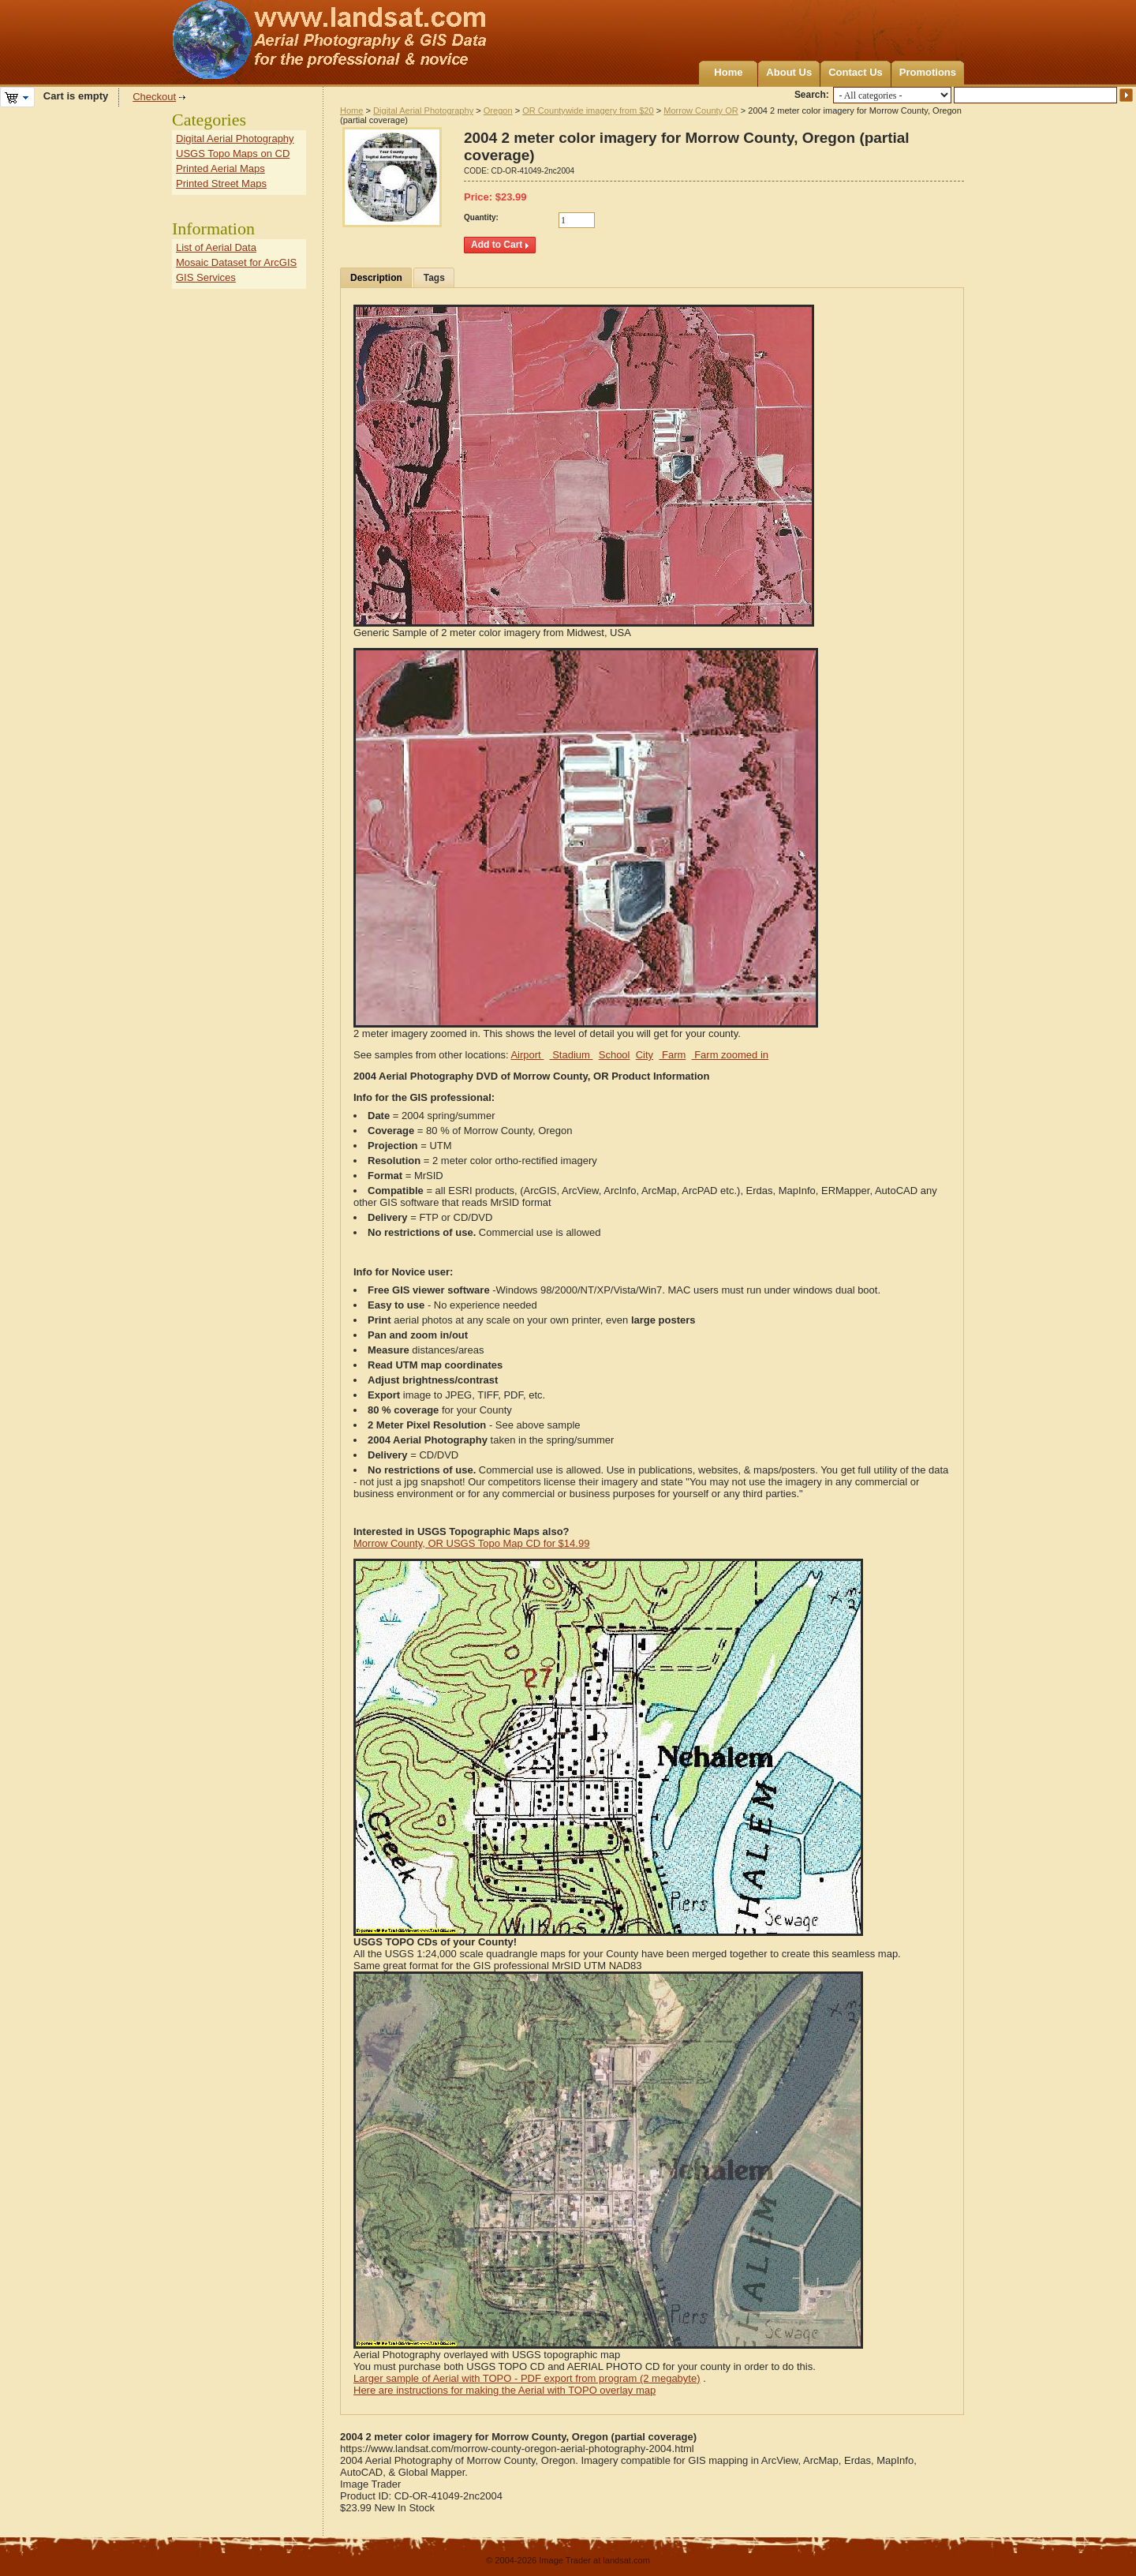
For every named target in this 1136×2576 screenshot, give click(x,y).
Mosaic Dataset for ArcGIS (236, 262)
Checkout (154, 97)
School (614, 1055)
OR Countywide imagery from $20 (587, 110)
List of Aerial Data (216, 247)
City (644, 1055)
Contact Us (855, 72)
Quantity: (481, 217)
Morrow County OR (700, 110)
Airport (527, 1055)
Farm (672, 1055)
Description (376, 277)
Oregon (498, 110)
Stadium (571, 1055)
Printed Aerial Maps (220, 168)
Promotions (927, 72)
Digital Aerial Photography (423, 110)
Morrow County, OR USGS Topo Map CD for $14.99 (471, 1543)
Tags (434, 277)
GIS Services (206, 277)
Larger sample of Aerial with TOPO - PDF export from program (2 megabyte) (527, 2378)
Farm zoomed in (730, 1055)
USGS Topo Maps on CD (233, 153)
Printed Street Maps (221, 183)
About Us (789, 72)
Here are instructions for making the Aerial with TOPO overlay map (504, 2390)
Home (728, 72)
